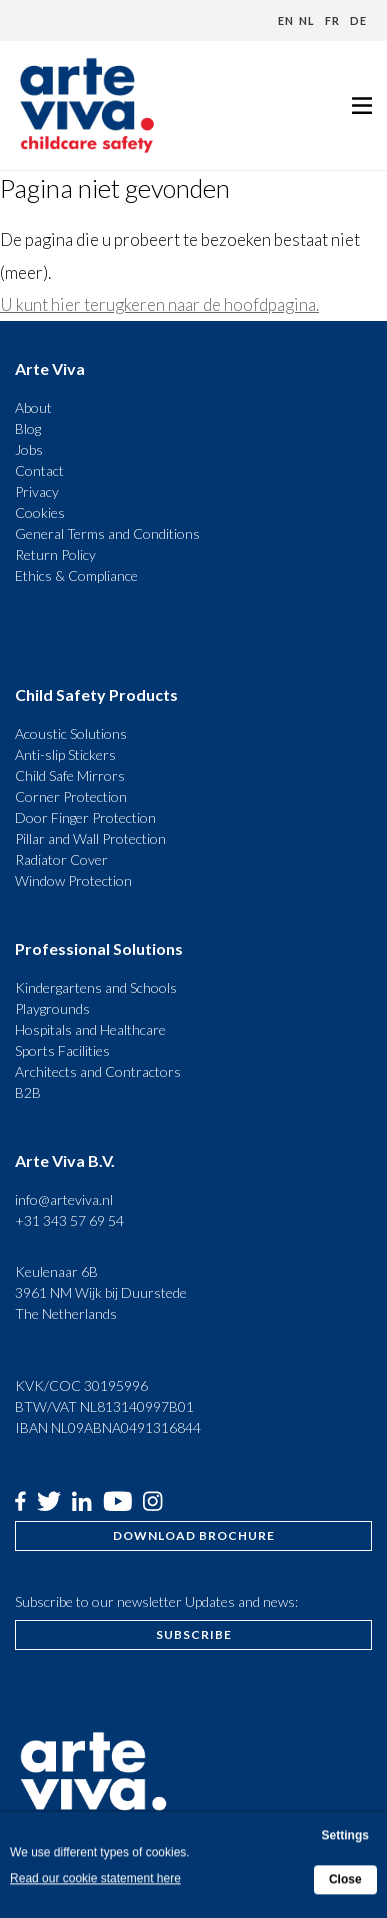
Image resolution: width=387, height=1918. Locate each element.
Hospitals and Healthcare (90, 1029)
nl (307, 20)
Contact (39, 470)
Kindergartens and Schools (96, 987)
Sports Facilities (62, 1050)
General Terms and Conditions (107, 533)
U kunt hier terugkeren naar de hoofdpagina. (159, 304)
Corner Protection (71, 796)
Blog (28, 428)
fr (332, 20)
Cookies (40, 512)
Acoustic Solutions (71, 733)
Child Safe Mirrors (70, 775)
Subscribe (194, 1634)
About (33, 407)
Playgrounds (52, 1008)
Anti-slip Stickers (65, 754)
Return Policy (55, 554)
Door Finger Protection (85, 817)
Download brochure (194, 1535)
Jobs (29, 449)
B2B (28, 1092)
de (358, 20)
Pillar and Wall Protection (90, 838)
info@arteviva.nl (64, 1199)
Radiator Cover (61, 859)
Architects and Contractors (98, 1071)
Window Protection (73, 880)
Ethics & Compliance (76, 575)
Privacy (37, 491)
